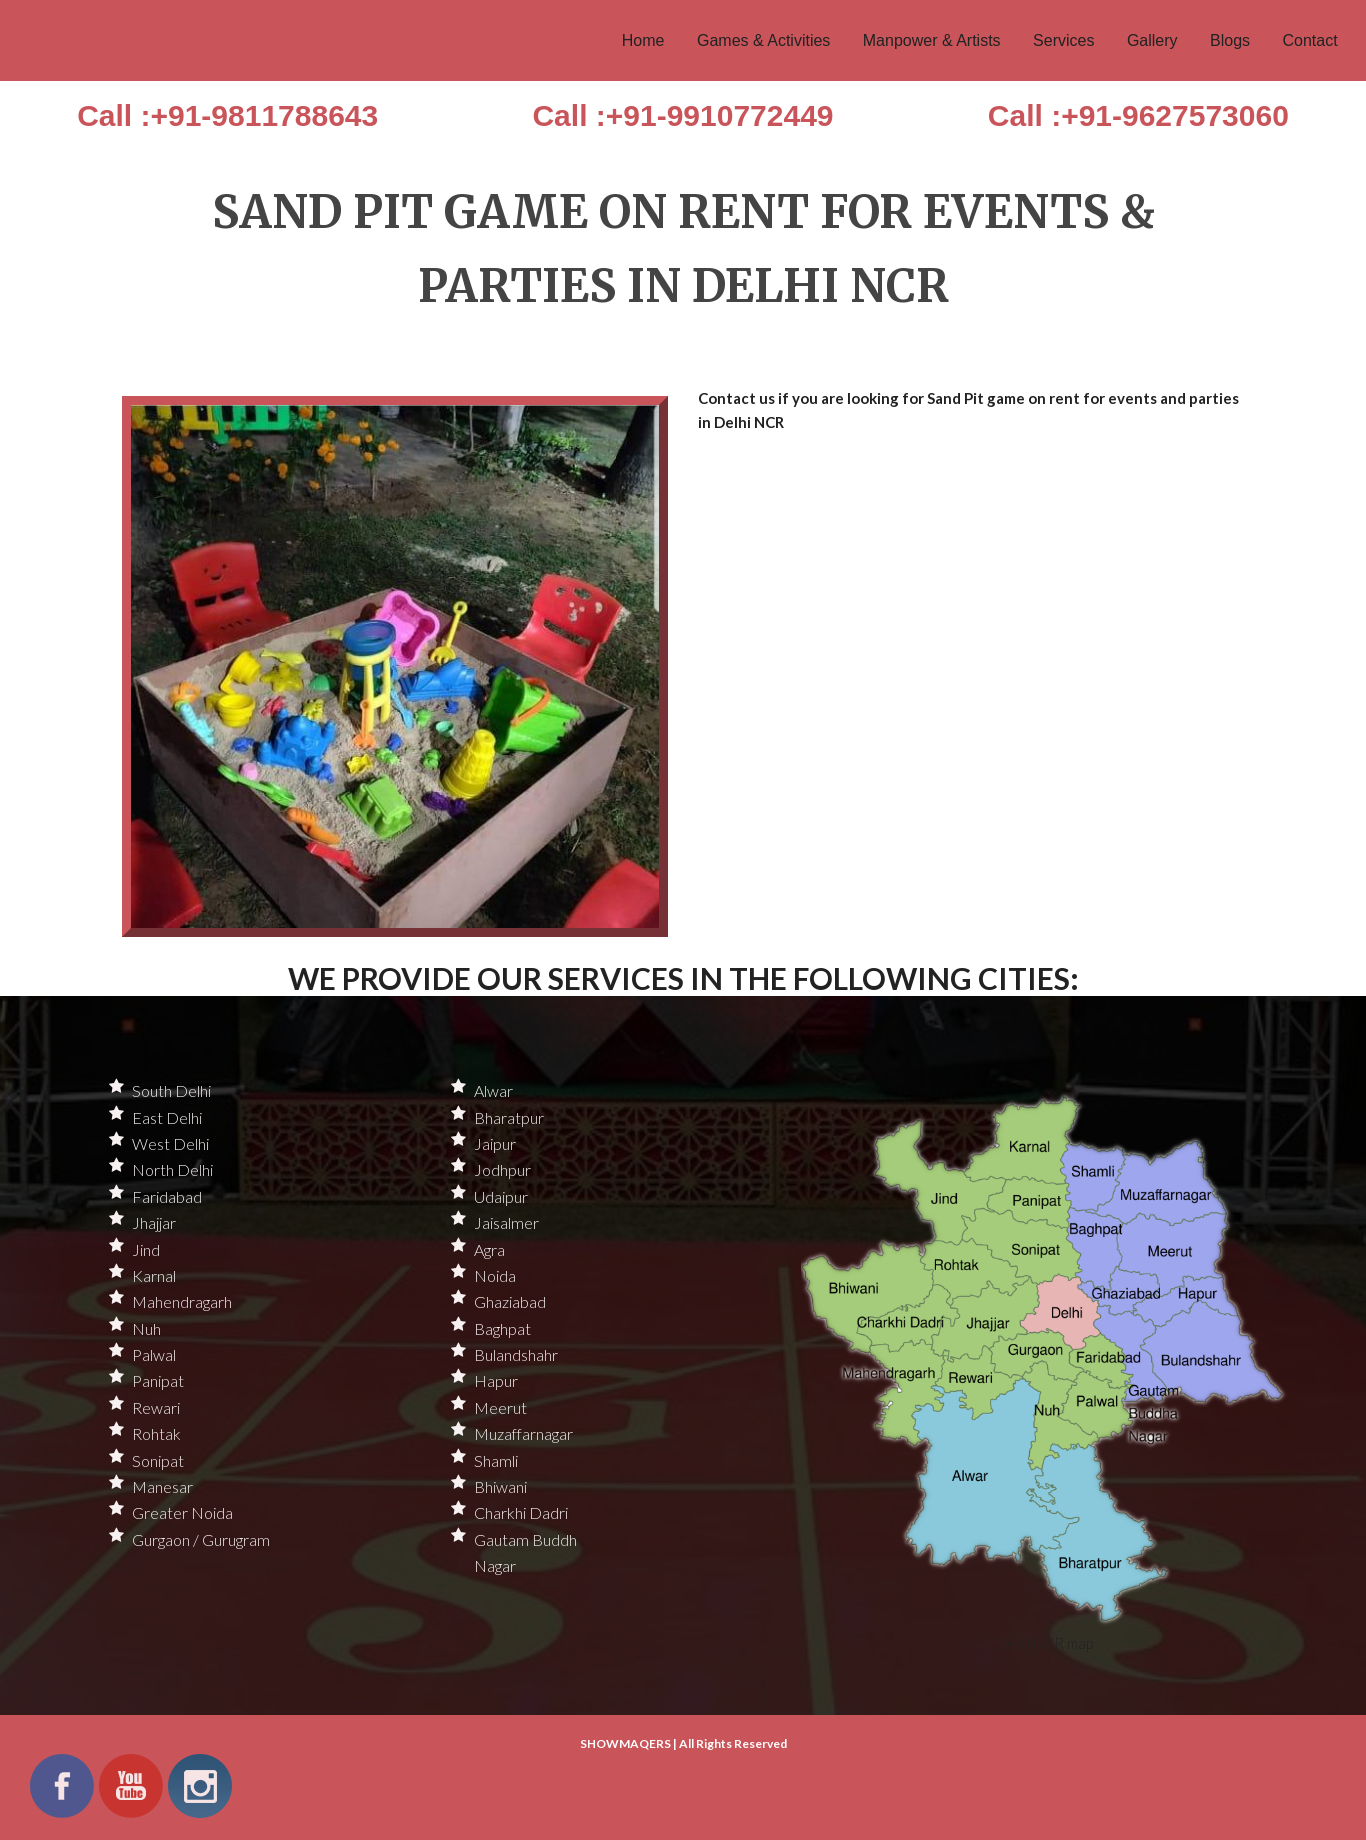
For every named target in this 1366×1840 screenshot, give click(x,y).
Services (1063, 40)
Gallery (1152, 40)
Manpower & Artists (932, 40)
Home (643, 40)
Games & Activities (763, 40)
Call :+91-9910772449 (682, 115)
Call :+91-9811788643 (227, 115)
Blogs (1230, 40)
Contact (1310, 40)
